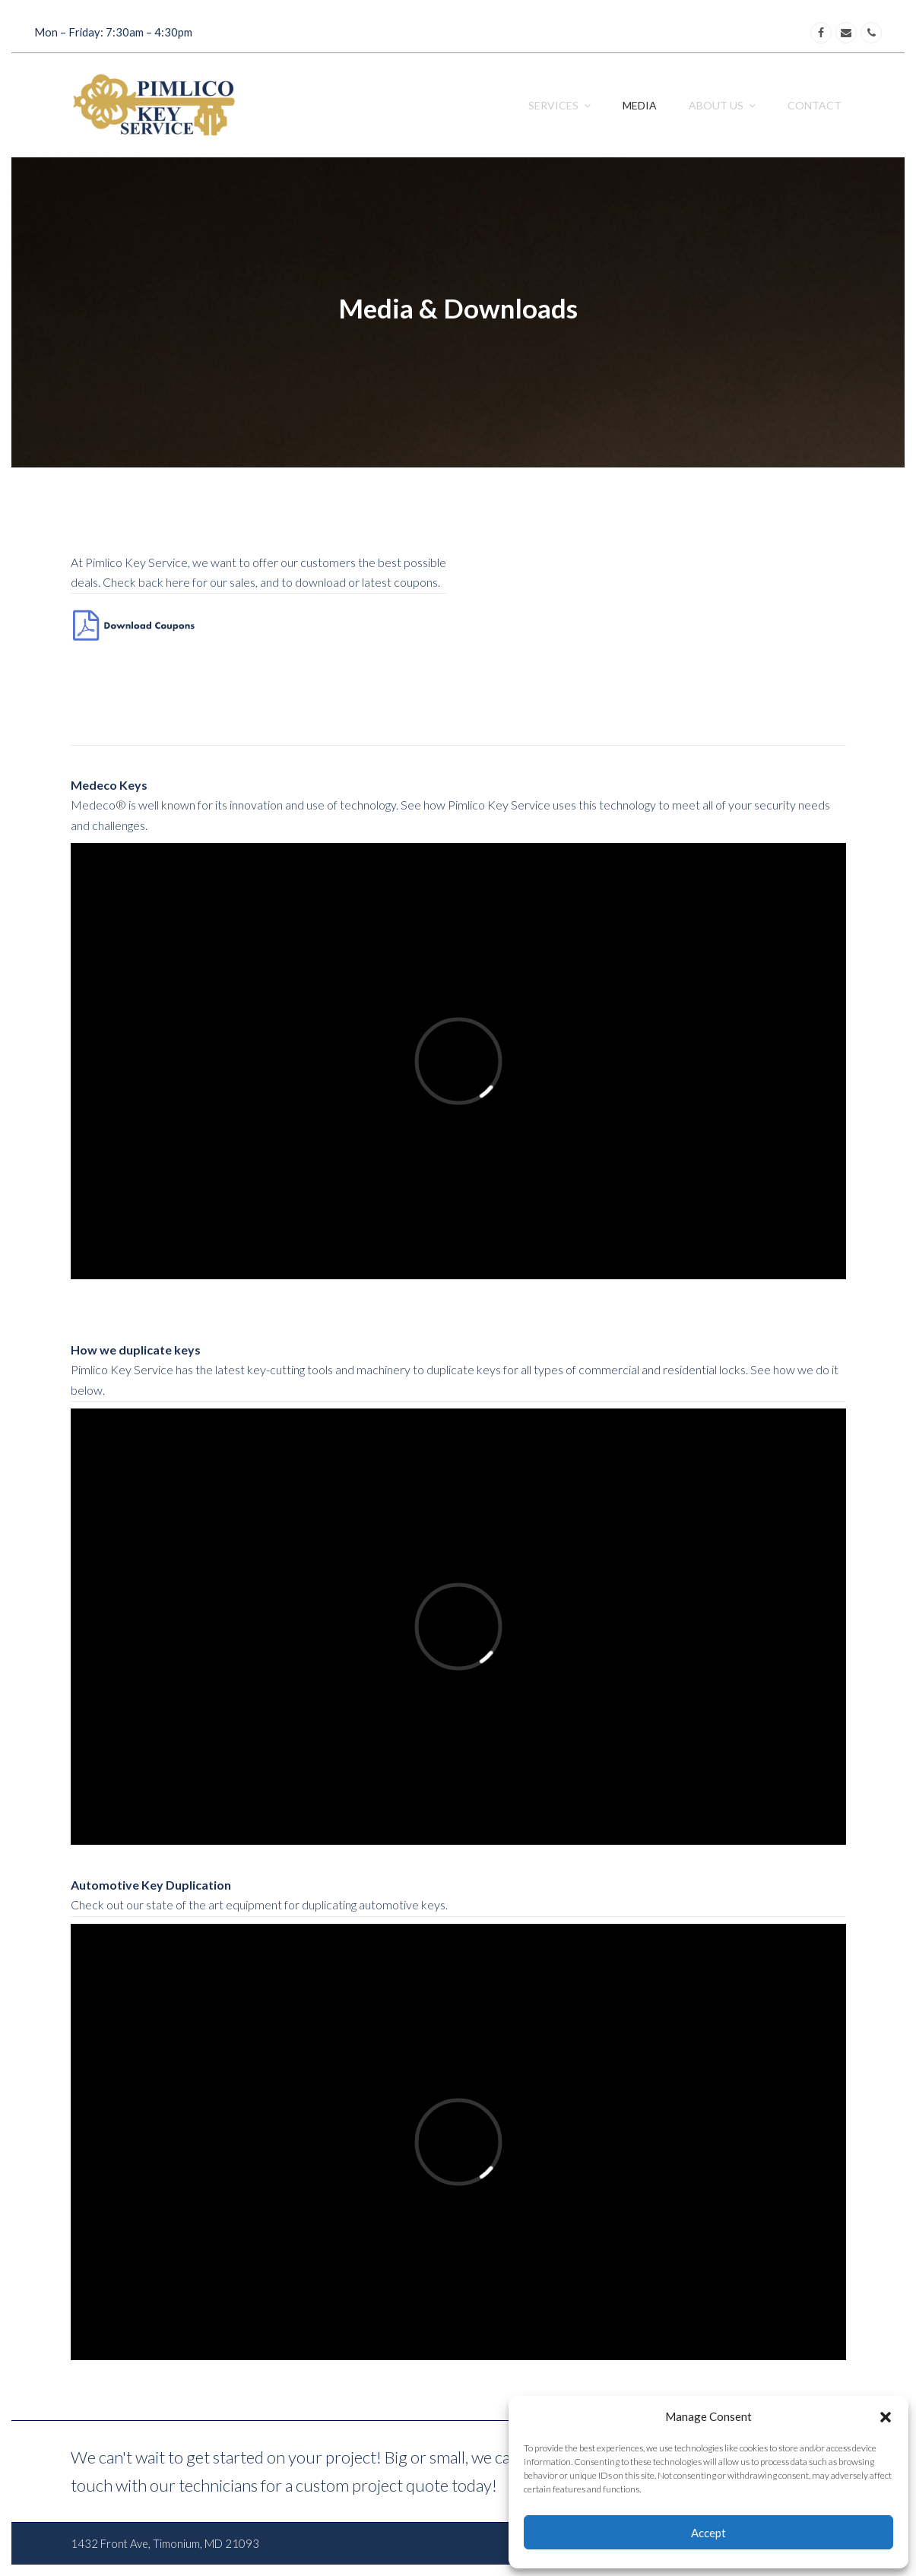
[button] (885, 2417)
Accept (708, 2533)
